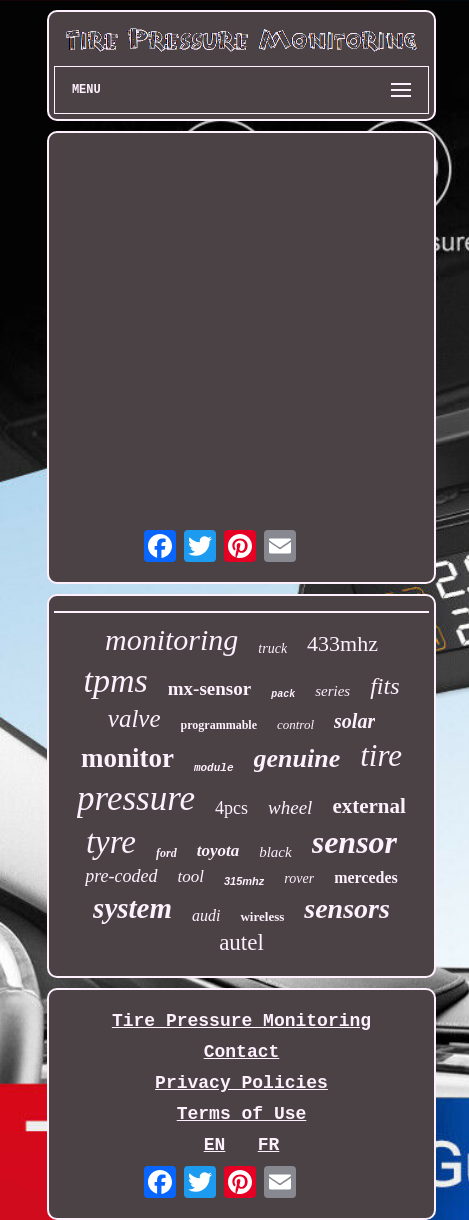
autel (241, 942)
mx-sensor (209, 688)
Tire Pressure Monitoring (241, 1021)
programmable (219, 725)
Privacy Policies (241, 1083)
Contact (242, 1052)
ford (166, 853)
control (295, 724)
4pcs (231, 808)
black (275, 852)
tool (191, 876)
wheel (290, 807)
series (332, 691)
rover (299, 878)
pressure (136, 798)
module (214, 768)
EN (215, 1145)
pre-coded (121, 876)
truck (272, 648)
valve (134, 718)
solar (354, 721)
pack (283, 694)
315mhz (244, 881)
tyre (111, 842)
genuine (297, 758)
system (132, 908)
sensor (354, 842)
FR (269, 1145)
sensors (347, 908)
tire (381, 755)
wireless (262, 916)
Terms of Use (242, 1114)
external (368, 806)
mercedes (366, 877)
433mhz (342, 643)
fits (384, 686)
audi (206, 915)
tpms (116, 680)
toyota (218, 850)
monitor (127, 758)
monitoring (171, 639)
